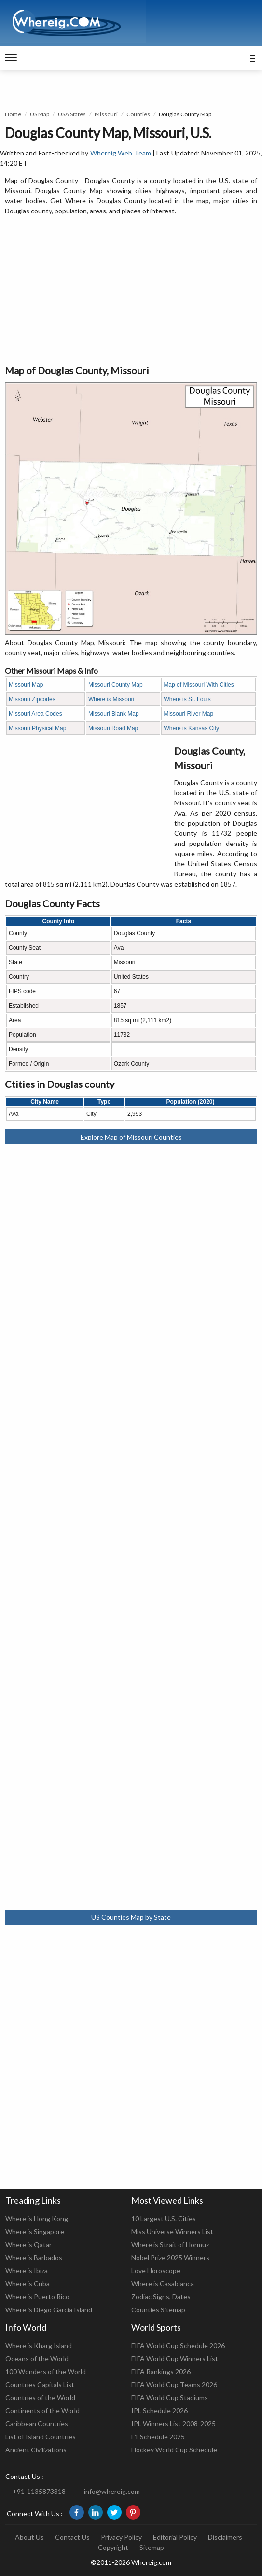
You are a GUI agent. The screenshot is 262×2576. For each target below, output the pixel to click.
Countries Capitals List (39, 2384)
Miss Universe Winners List (172, 2231)
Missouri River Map (188, 713)
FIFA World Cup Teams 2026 (174, 2384)
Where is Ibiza (26, 2270)
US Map (39, 114)
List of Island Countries (40, 2437)
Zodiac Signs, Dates (161, 2297)
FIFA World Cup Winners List (174, 2358)
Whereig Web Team (120, 153)
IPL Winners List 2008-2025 (173, 2424)
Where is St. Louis (187, 699)
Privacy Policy (121, 2537)
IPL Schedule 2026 (159, 2411)
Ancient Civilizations (36, 2450)
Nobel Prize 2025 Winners (170, 2257)
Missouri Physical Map (37, 728)
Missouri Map (26, 684)
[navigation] (11, 58)
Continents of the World (42, 2411)
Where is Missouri (111, 699)
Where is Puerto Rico (37, 2297)
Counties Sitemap (158, 2310)
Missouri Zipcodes (32, 699)
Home (13, 114)
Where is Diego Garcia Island (48, 2310)
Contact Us (72, 2537)
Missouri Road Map (113, 728)
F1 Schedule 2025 (158, 2437)
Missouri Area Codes (35, 713)
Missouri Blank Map (113, 713)
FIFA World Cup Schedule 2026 (178, 2345)
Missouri (106, 114)
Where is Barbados (33, 2257)
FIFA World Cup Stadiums (169, 2397)
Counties (138, 114)
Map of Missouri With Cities (199, 684)
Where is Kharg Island (38, 2345)
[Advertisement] (131, 290)
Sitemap (151, 2547)
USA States (72, 114)
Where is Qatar (28, 2244)
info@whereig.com (112, 2491)
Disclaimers (225, 2537)
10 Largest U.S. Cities (163, 2218)
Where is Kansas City (191, 728)
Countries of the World (40, 2397)
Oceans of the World (37, 2358)
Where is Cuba (27, 2284)
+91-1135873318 (39, 2491)
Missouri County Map (115, 684)
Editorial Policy (175, 2537)
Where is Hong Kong (36, 2218)
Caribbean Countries (36, 2424)
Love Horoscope (155, 2270)
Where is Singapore (34, 2231)
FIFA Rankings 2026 (161, 2371)
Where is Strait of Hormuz (170, 2244)
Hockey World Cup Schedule (174, 2450)
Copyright (113, 2547)
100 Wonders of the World (45, 2371)
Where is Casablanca (162, 2284)
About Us (29, 2537)
